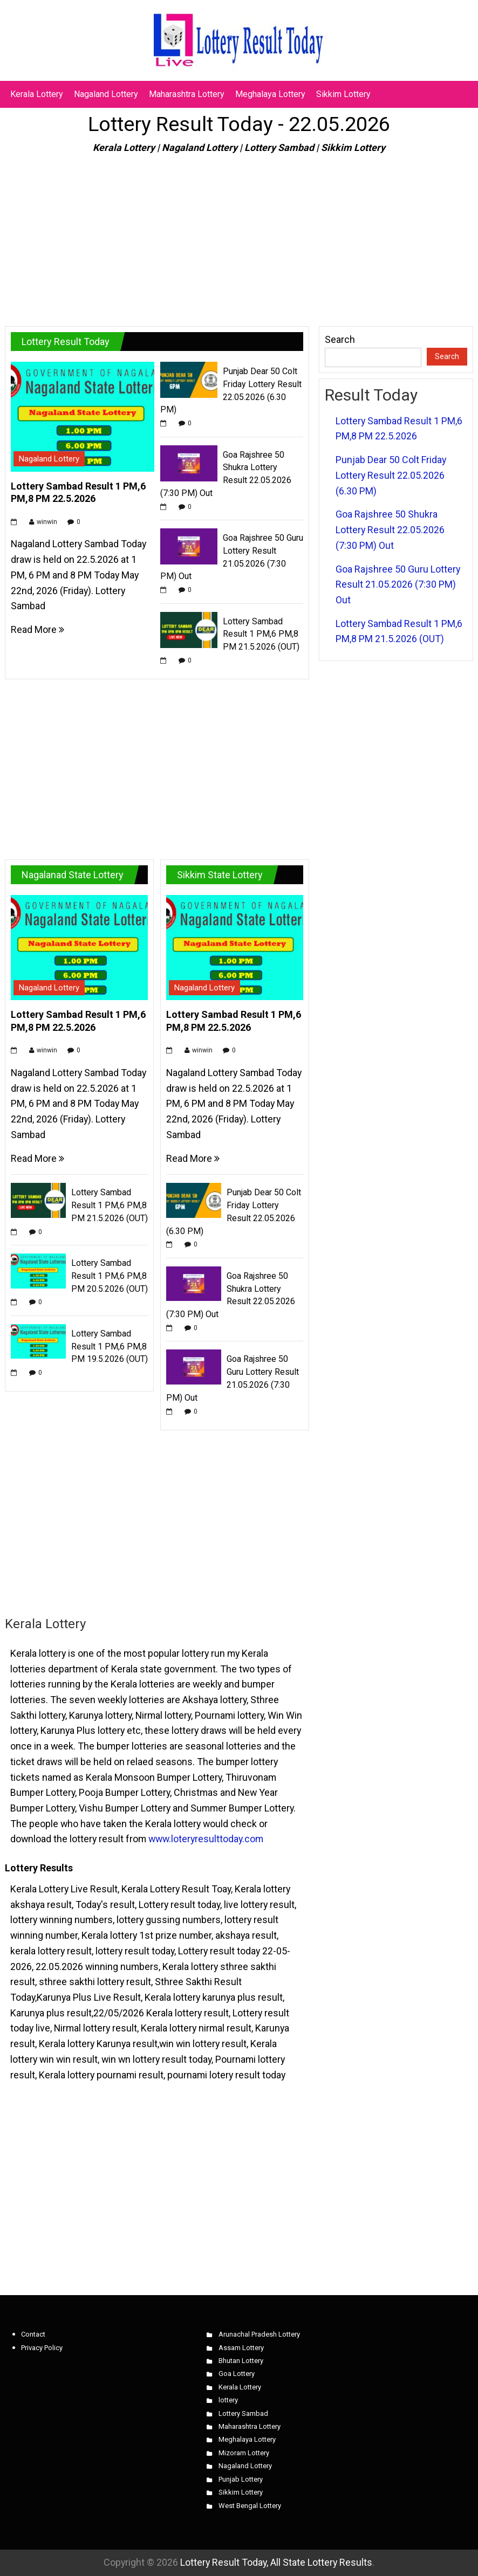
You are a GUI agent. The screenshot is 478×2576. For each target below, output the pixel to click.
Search (340, 339)
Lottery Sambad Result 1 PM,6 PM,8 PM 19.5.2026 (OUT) (109, 1346)
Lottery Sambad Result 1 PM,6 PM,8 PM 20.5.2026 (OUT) (109, 1276)
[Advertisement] (239, 235)
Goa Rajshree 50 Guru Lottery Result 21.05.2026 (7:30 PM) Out (398, 584)
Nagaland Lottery (106, 94)
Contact (33, 2334)
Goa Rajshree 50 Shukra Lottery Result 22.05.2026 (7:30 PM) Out (390, 529)
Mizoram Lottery (243, 2453)
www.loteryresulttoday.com (205, 1838)
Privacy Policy (42, 2348)
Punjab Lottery (240, 2479)
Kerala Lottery (36, 94)
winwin (47, 522)
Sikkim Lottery (343, 94)
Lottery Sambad (243, 2413)
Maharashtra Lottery (186, 94)
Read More (37, 629)
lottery (228, 2400)
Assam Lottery (241, 2348)
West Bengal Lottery (249, 2506)
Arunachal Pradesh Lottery (259, 2334)
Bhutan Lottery (240, 2361)
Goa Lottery (236, 2374)
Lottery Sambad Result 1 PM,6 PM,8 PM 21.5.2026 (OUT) (261, 634)
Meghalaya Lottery (270, 94)
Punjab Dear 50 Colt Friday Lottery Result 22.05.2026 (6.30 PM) (391, 475)
